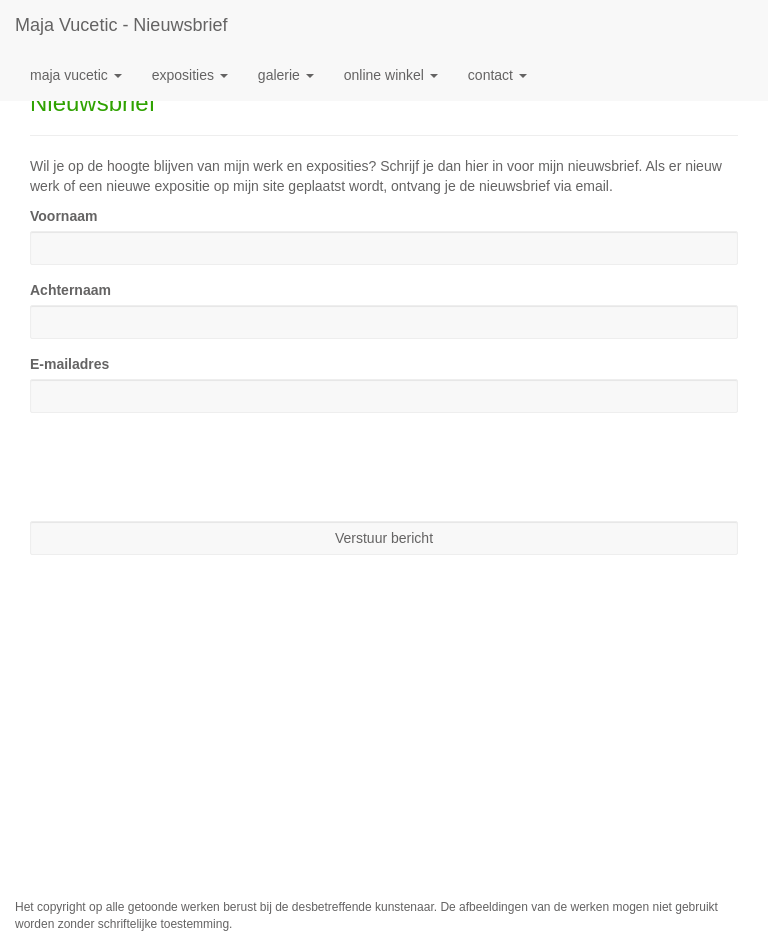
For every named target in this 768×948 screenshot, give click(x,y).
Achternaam (70, 290)
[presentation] (182, 467)
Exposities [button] (190, 75)
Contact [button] (497, 75)
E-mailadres (69, 364)
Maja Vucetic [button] (76, 75)
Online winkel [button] (391, 75)
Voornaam (63, 216)
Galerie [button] (286, 75)
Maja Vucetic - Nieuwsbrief (121, 25)
